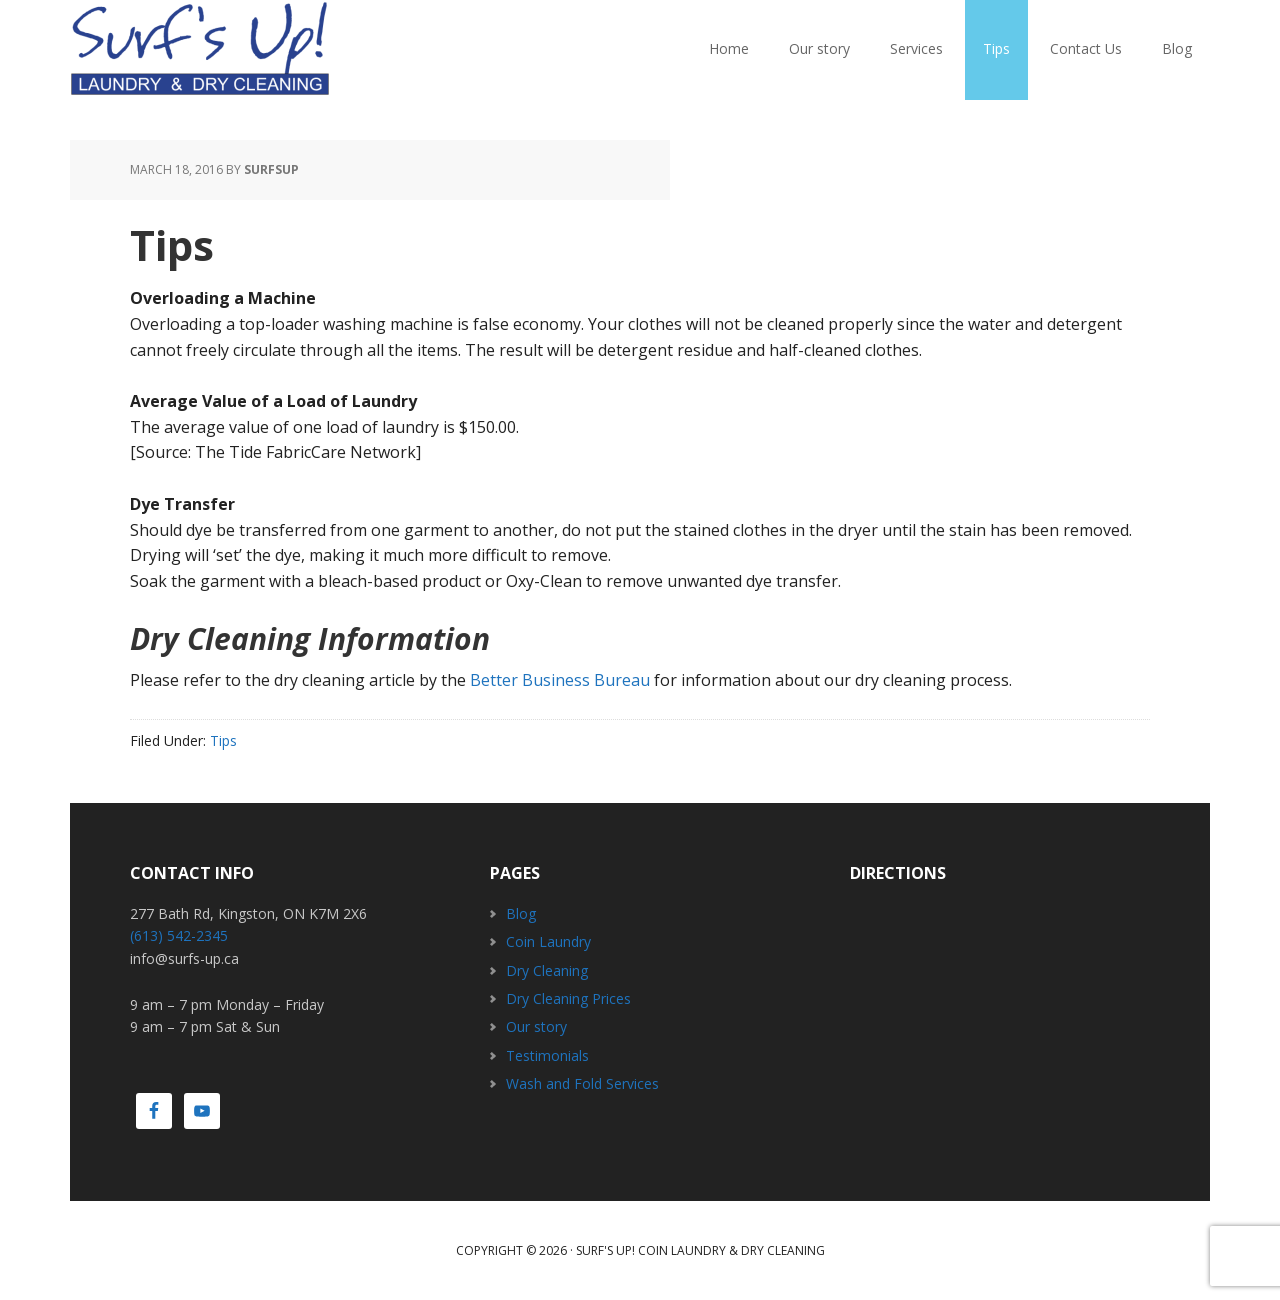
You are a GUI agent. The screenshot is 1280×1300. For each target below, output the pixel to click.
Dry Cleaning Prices (568, 998)
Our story (536, 1026)
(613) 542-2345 (179, 935)
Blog (521, 913)
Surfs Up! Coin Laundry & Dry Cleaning (200, 50)
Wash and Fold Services (582, 1083)
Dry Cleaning (547, 970)
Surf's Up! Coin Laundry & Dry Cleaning (700, 1250)
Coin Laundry (548, 941)
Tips (223, 740)
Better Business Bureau (560, 680)
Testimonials (547, 1055)
